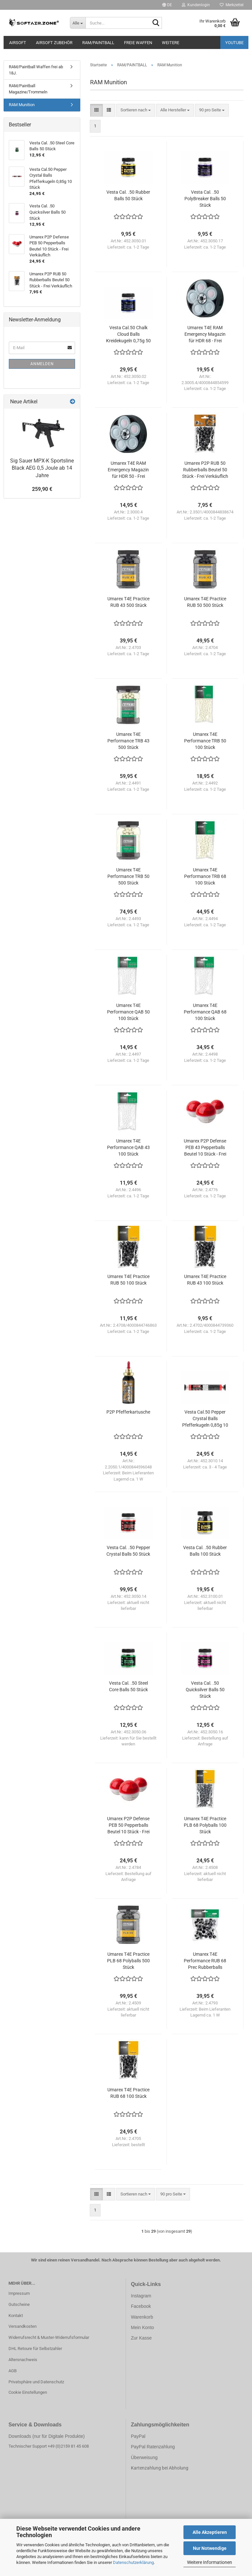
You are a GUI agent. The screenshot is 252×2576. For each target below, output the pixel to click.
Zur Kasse (141, 2338)
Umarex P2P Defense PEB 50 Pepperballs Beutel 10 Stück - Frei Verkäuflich (128, 1825)
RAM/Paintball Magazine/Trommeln (28, 88)
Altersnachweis (22, 2359)
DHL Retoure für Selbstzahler (35, 2348)
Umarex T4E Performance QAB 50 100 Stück (128, 1012)
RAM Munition (22, 104)
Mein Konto (142, 2327)
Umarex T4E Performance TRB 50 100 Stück (205, 741)
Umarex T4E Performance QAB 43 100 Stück (128, 1147)
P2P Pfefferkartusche (128, 1412)
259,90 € (42, 489)
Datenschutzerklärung (133, 2562)
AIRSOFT (17, 42)
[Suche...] (78, 23)
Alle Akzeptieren (210, 2532)
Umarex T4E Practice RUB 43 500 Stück (128, 602)
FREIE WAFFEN (138, 42)
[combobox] (135, 110)
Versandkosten (22, 2326)
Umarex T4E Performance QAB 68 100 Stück (205, 1012)
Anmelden (42, 364)
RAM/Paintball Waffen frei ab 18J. (36, 69)
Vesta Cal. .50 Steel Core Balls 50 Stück (128, 1686)
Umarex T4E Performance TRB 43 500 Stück (128, 741)
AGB (12, 2370)
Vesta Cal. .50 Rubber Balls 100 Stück (205, 1551)
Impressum (19, 2293)
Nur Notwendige (210, 2548)
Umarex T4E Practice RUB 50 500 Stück (205, 602)
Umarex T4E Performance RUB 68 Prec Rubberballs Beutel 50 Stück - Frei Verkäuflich (205, 1961)
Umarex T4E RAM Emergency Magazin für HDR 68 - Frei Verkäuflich (205, 334)
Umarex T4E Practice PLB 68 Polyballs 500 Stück (128, 1961)
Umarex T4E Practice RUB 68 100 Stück (128, 2093)
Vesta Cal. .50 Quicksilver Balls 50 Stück (205, 1689)
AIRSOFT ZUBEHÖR (54, 42)
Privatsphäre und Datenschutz (36, 2381)
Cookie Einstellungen (27, 2392)
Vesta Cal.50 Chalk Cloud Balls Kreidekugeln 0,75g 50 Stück (128, 334)
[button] (167, 5)
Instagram (141, 2295)
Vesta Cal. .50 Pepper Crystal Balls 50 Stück (128, 1551)
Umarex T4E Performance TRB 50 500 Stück (128, 876)
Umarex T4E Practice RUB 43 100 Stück (205, 1280)
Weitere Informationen (209, 2562)
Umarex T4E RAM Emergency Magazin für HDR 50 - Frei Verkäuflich (128, 470)
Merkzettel (232, 5)
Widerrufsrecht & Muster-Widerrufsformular (48, 2337)
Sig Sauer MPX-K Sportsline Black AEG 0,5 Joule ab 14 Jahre (42, 468)
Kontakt (15, 2315)
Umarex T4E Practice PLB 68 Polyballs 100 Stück (205, 1825)
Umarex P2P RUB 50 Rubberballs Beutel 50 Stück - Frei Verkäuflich (205, 470)
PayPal (138, 2436)
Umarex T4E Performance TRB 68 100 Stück (205, 876)
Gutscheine (19, 2304)
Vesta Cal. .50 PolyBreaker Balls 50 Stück (205, 198)
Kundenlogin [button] (196, 5)
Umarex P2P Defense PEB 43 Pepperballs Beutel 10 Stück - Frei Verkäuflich (205, 1147)
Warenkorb (142, 2317)
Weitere (170, 42)
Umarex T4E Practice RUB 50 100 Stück (128, 1280)
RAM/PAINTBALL (98, 42)
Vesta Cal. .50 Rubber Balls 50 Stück (128, 195)
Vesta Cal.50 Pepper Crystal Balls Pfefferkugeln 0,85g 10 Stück (205, 1418)
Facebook (141, 2306)
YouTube (234, 42)
